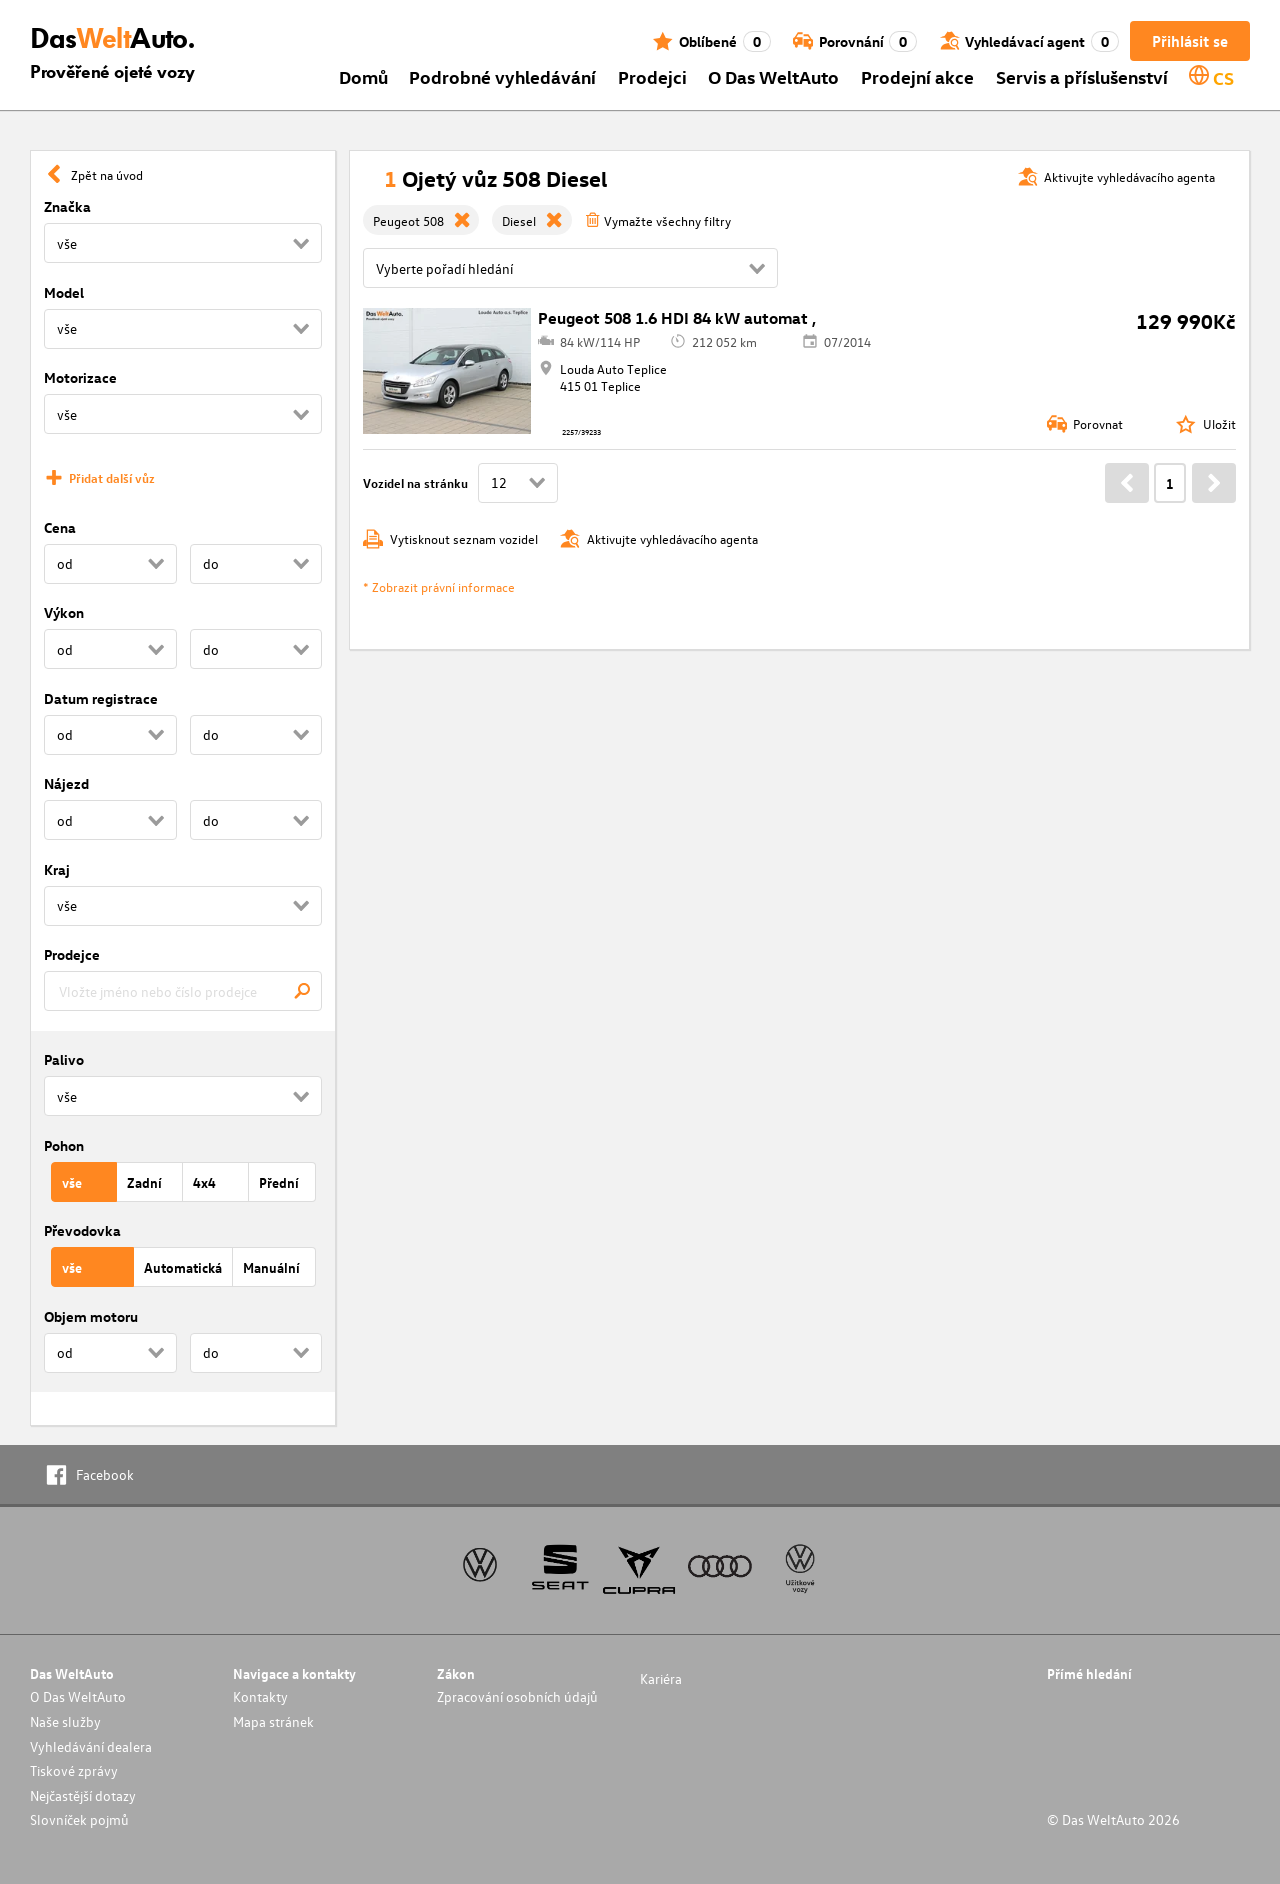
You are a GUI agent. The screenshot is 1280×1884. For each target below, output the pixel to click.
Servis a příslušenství (1082, 76)
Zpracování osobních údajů (517, 1696)
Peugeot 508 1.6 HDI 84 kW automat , (677, 318)
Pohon (64, 1145)
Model (64, 292)
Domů (363, 76)
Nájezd (66, 783)
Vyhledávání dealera (91, 1746)
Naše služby (65, 1721)
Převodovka (82, 1230)
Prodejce (72, 954)
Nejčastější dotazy (83, 1795)
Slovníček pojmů (79, 1819)
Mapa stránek (273, 1721)
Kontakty (260, 1696)
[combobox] (183, 991)
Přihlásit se (1190, 41)
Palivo (64, 1059)
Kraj (57, 869)
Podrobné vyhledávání (502, 76)
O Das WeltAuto (773, 76)
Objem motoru (91, 1316)
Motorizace (80, 377)
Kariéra (661, 1678)
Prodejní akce (917, 76)
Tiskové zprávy (74, 1770)
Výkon (64, 612)
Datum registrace (101, 698)
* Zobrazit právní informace (439, 586)
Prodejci (652, 76)
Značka (67, 206)
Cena (60, 527)
